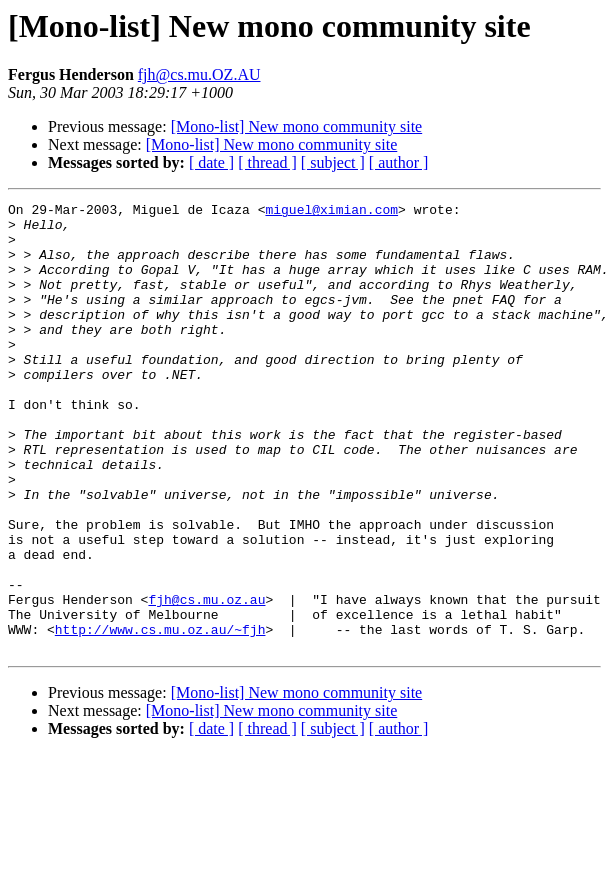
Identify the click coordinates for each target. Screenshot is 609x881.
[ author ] (399, 162)
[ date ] (211, 162)
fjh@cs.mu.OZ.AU (199, 74)
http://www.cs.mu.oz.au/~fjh (160, 716)
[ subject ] (333, 162)
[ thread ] (267, 162)
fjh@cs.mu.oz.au (206, 680)
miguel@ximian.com (331, 212)
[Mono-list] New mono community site (297, 126)
